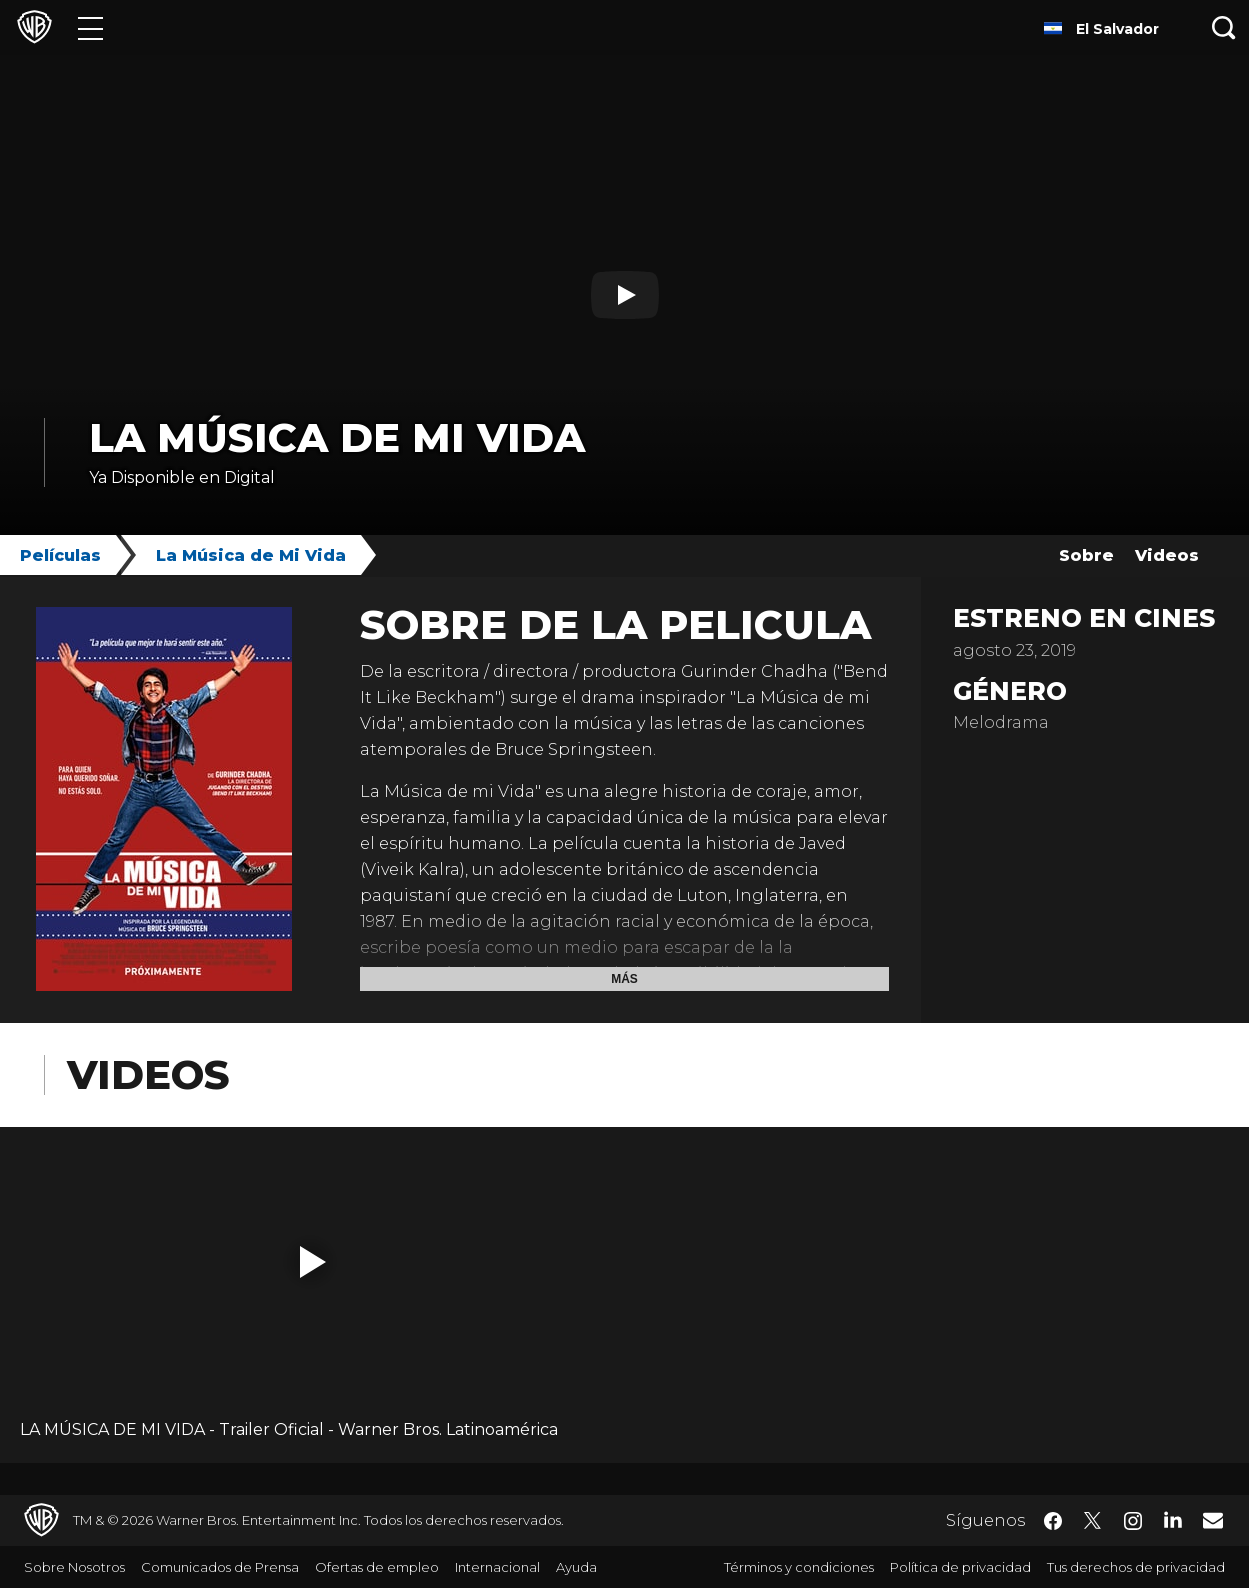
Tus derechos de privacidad (1136, 1567)
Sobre (1086, 555)
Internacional (497, 1567)
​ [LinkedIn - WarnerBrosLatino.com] (1173, 1519)
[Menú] (90, 27)
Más (624, 979)
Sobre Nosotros (74, 1567)
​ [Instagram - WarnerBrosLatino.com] (1133, 1521)
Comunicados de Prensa (220, 1567)
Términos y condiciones (799, 1567)
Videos (1167, 555)
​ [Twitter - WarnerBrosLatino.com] (1093, 1521)
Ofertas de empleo (377, 1567)
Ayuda (576, 1567)
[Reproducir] (625, 295)
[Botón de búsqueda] (1224, 27)
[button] (313, 1262)
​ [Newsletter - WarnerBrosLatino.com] (1213, 1520)
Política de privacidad (960, 1567)
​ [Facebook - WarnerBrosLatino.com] (1053, 1521)
